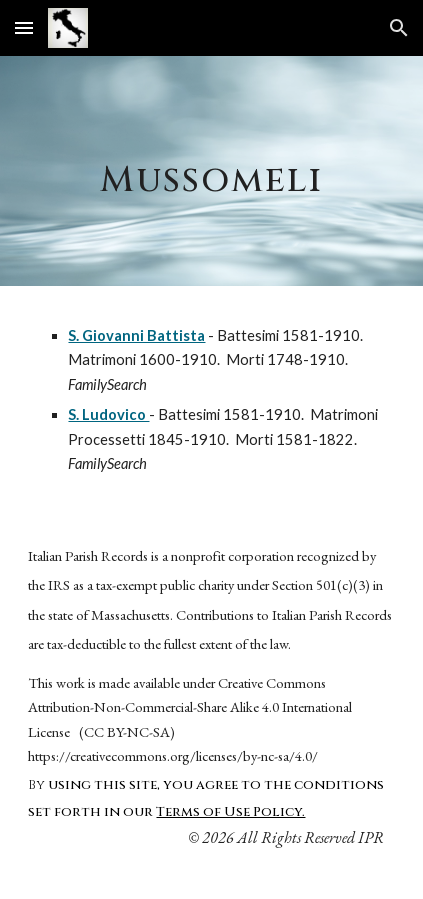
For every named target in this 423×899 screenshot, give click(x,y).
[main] (211, 171)
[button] (24, 27)
